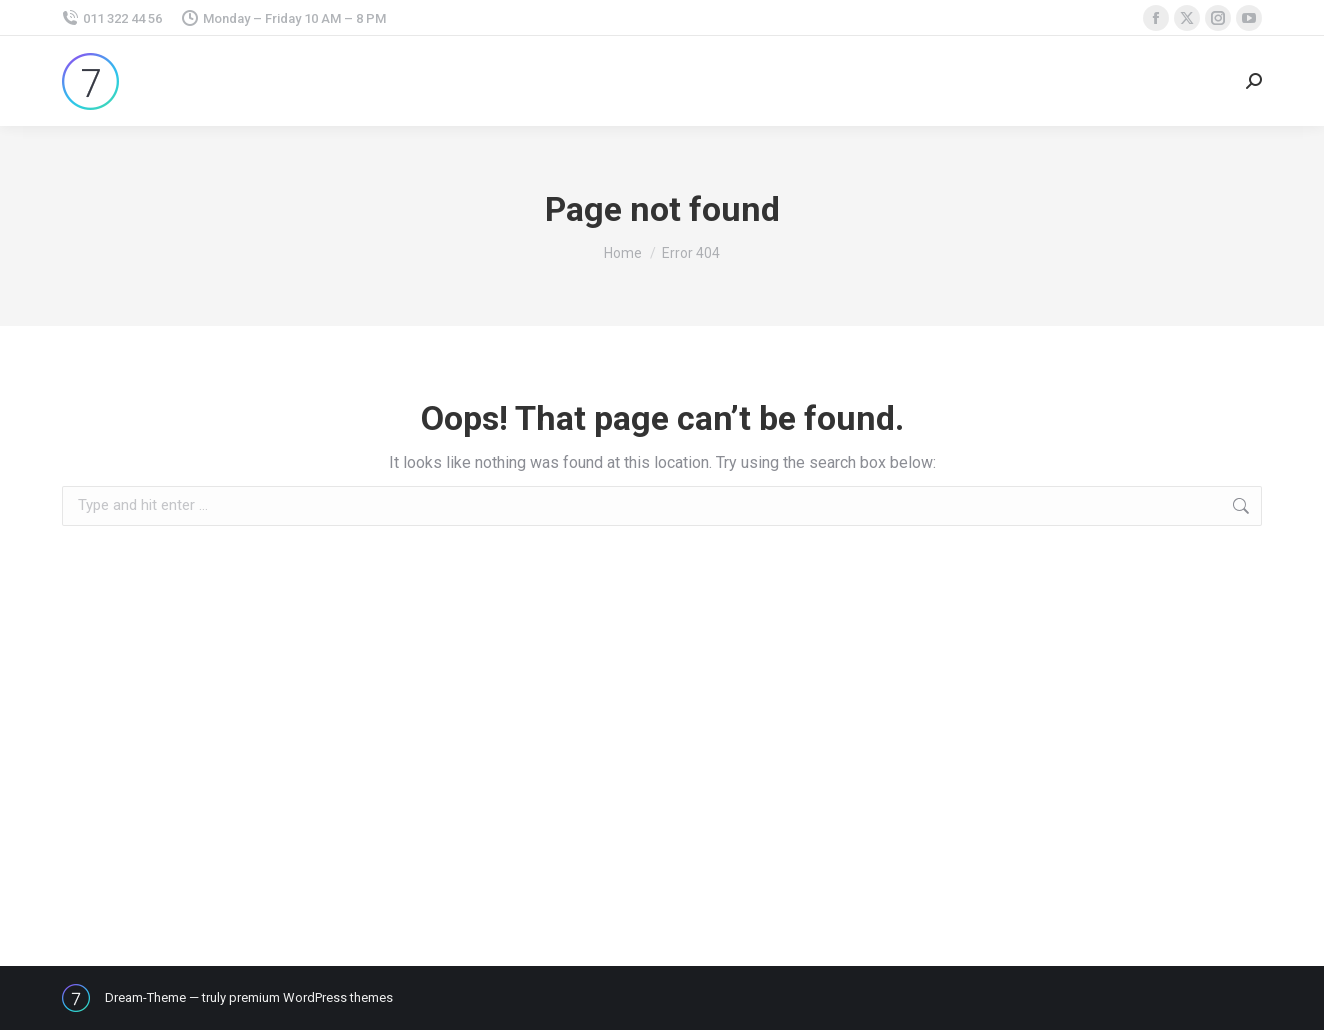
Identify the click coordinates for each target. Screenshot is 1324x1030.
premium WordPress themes (311, 997)
